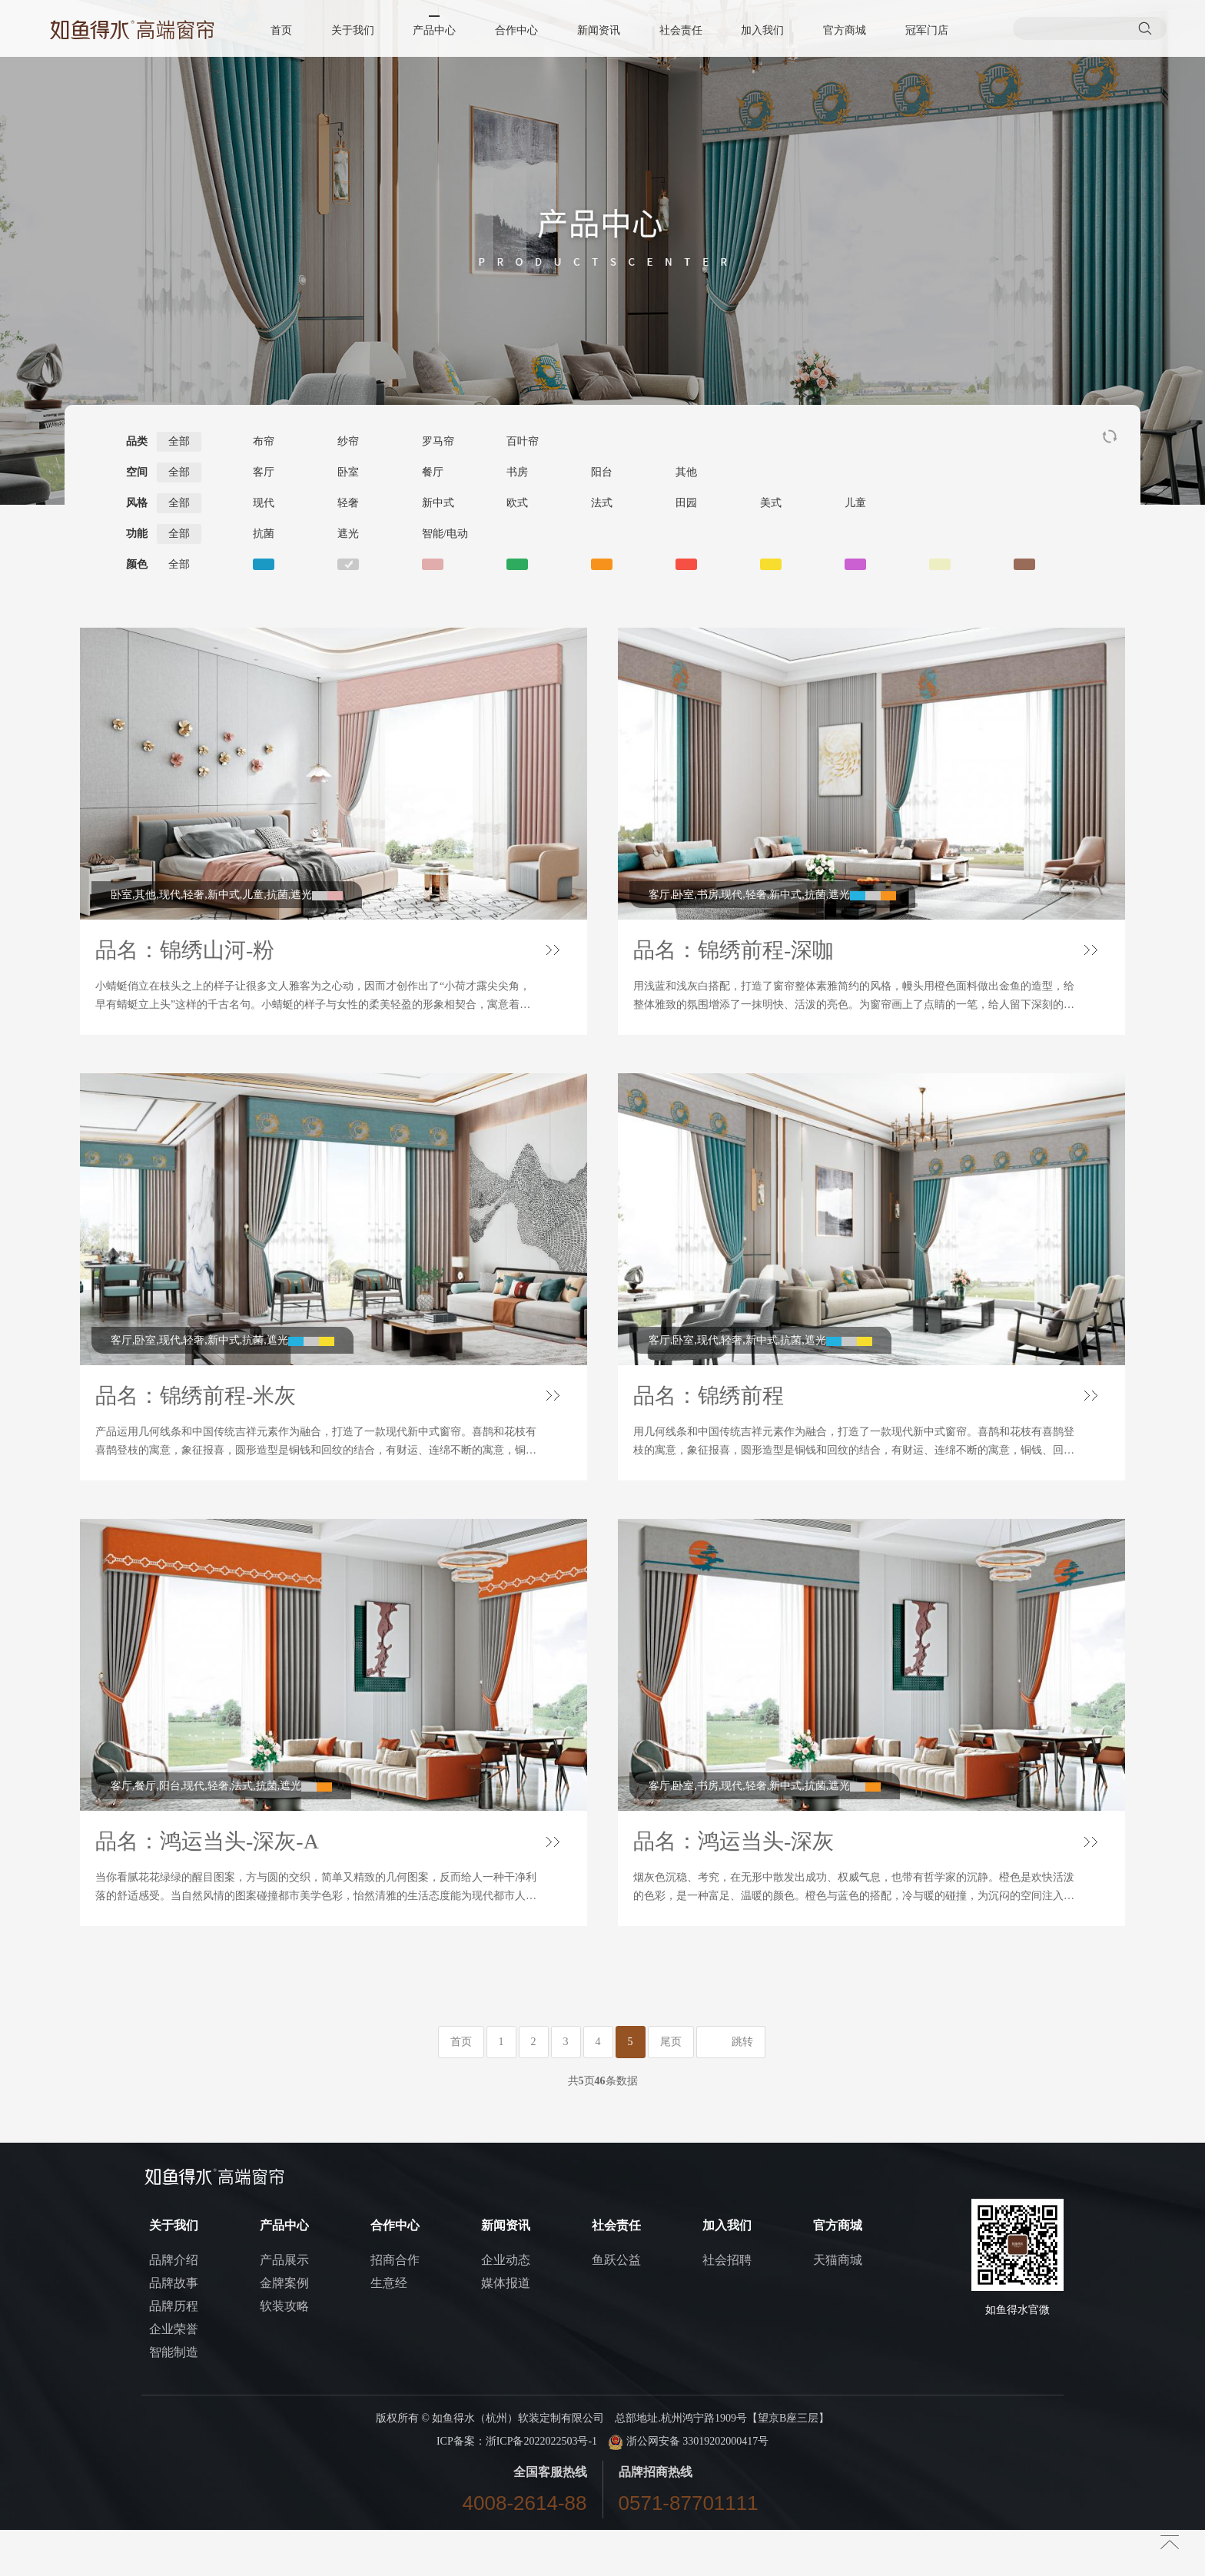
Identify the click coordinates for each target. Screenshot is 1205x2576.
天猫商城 (837, 2305)
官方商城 (843, 30)
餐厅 (432, 472)
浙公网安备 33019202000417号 (688, 2487)
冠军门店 (924, 30)
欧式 (517, 503)
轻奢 (348, 503)
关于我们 (354, 30)
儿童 (855, 503)
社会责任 (680, 30)
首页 (283, 30)
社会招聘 (727, 2305)
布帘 (263, 441)
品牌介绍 (173, 2305)
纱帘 (348, 441)
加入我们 (761, 30)
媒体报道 (505, 2329)
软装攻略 (284, 2352)
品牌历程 (173, 2352)
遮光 (348, 533)
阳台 (601, 472)
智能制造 (173, 2398)
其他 (686, 472)
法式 (601, 503)
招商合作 (395, 2305)
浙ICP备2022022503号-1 (541, 2487)
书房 (517, 472)
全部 (179, 441)
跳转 (742, 2088)
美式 (771, 503)
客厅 (263, 472)
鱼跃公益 (616, 2305)
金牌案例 (284, 2329)
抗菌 (263, 533)
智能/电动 (445, 533)
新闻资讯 (598, 30)
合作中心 (517, 30)
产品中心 (435, 30)
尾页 (671, 2088)
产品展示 (284, 2305)
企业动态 (505, 2305)
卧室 (348, 472)
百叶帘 (522, 441)
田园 (686, 503)
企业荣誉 (173, 2375)
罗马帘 (438, 441)
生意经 (388, 2329)
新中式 (438, 503)
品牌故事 (173, 2329)
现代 (263, 503)
